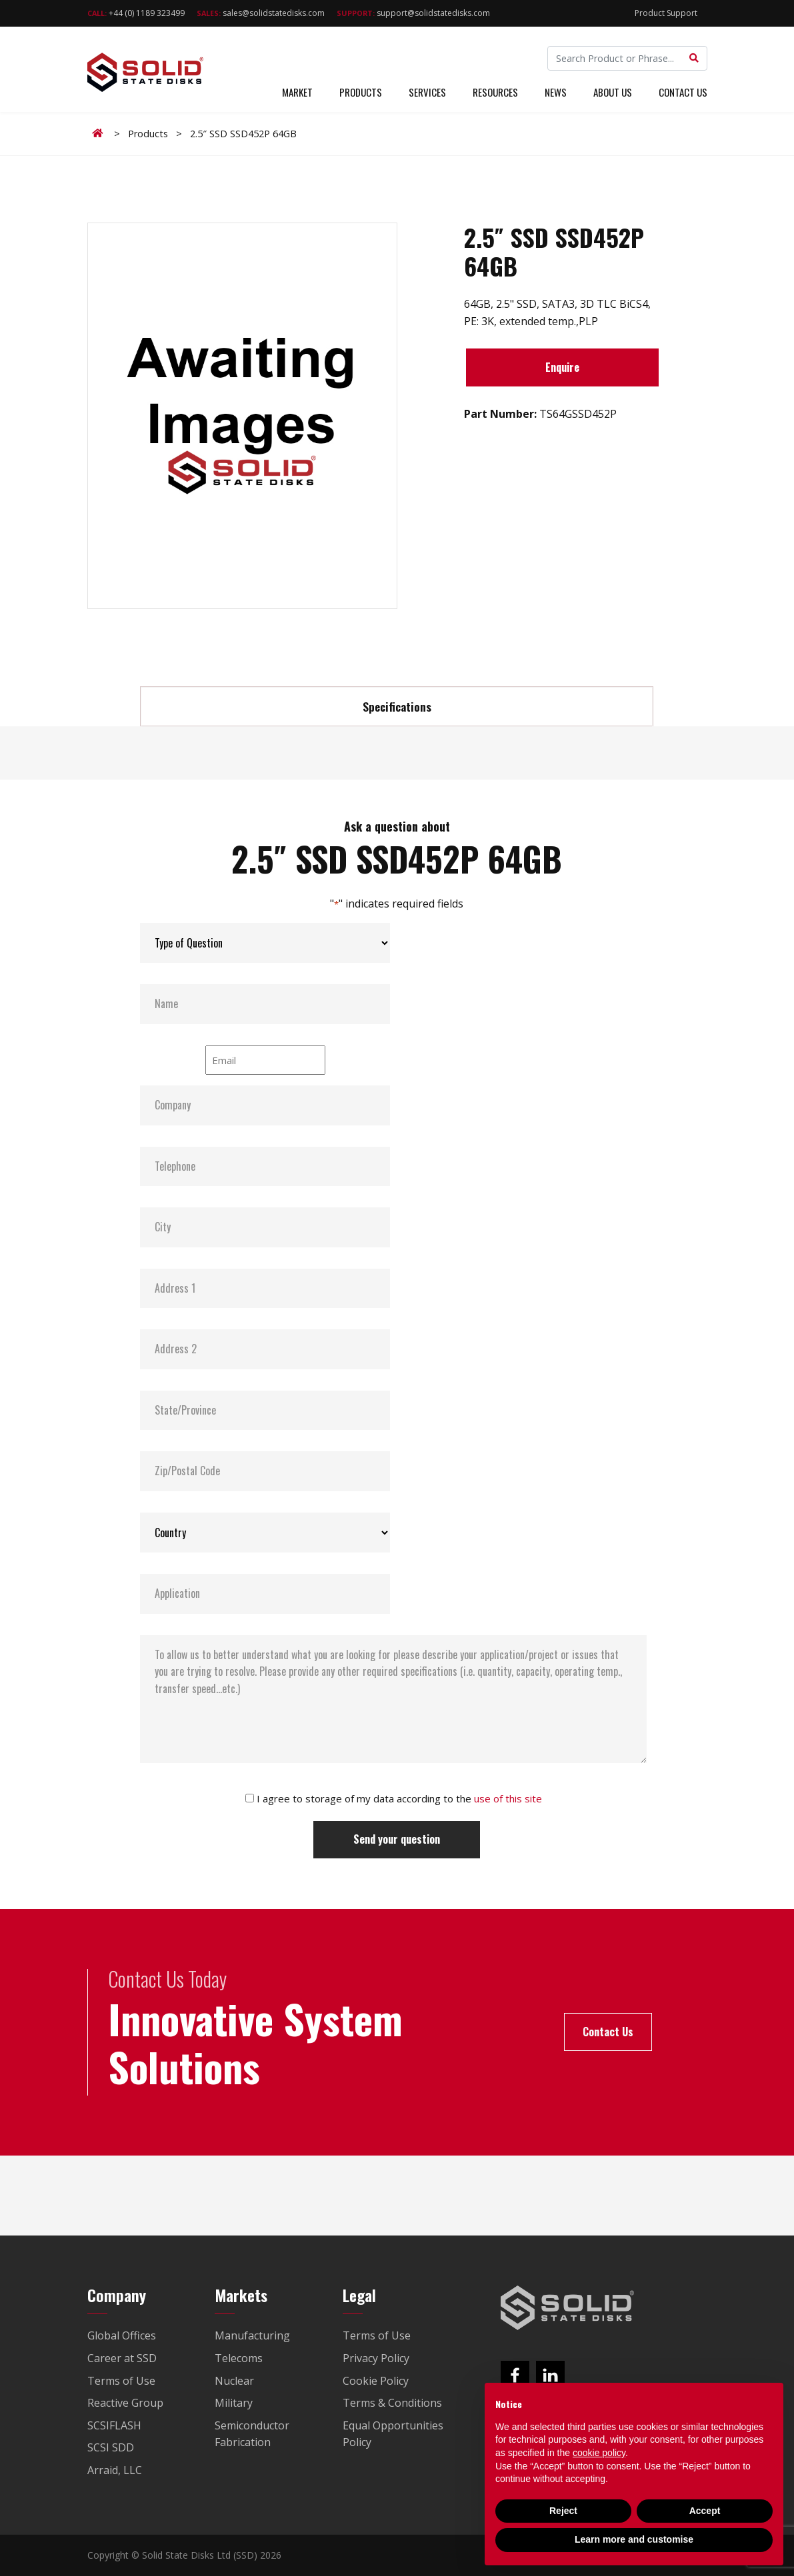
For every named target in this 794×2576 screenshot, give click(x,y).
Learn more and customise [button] (634, 2539)
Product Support (666, 13)
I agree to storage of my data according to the (399, 1798)
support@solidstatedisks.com (413, 13)
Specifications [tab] (397, 706)
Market (297, 92)
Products (360, 92)
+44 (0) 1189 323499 (136, 13)
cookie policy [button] (599, 2452)
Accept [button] (705, 2510)
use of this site (508, 1798)
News (556, 92)
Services (427, 92)
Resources (495, 92)
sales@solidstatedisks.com (261, 13)
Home (100, 133)
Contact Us (683, 92)
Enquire (562, 367)
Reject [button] (563, 2510)
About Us (612, 92)
